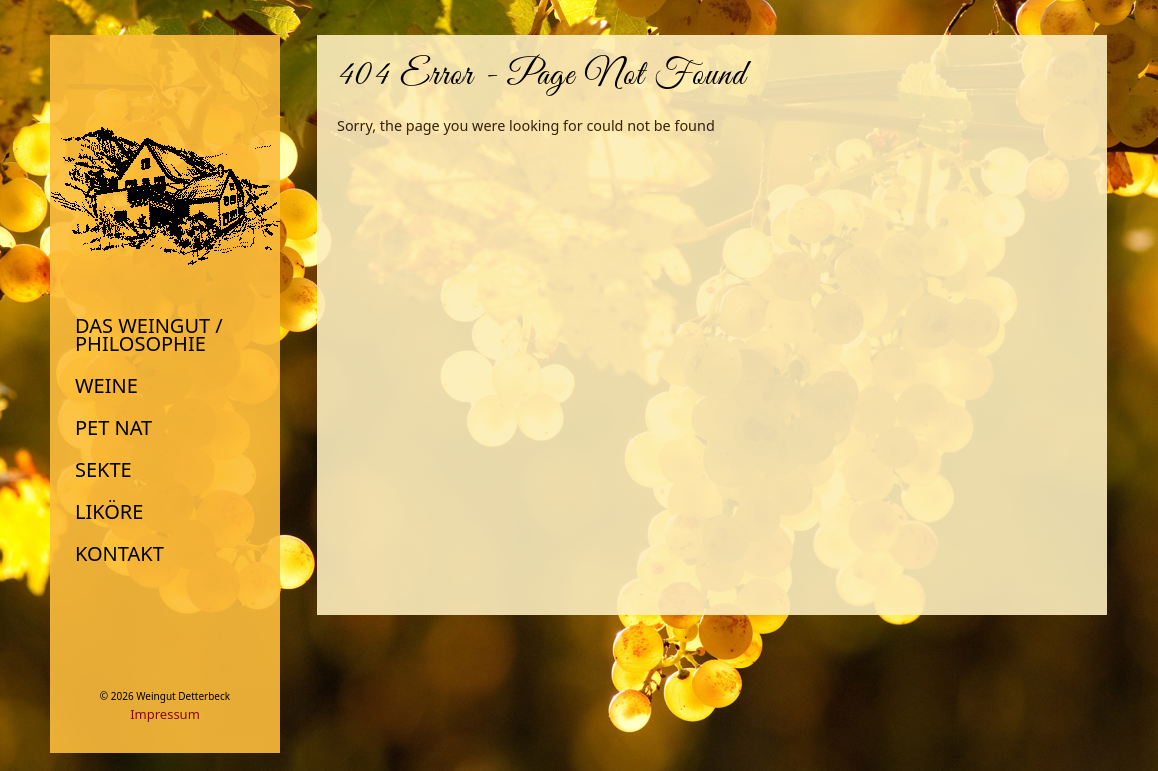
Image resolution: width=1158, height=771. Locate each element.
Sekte (103, 470)
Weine (106, 386)
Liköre (109, 512)
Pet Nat (113, 428)
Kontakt (119, 554)
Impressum (165, 714)
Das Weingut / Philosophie (149, 335)
